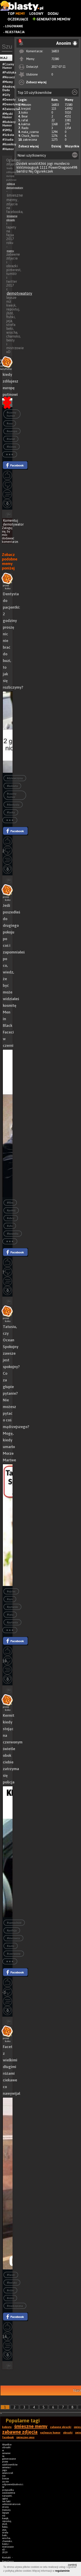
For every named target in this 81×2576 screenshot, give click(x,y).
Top (16, 13)
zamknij (72, 2564)
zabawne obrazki (60, 2427)
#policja (12, 1930)
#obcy (10, 1218)
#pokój (11, 1210)
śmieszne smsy (25, 2437)
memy (10, 250)
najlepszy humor (50, 2432)
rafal (24, 120)
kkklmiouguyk (27, 167)
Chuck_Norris (30, 135)
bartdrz (22, 171)
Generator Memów (51, 19)
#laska (11, 812)
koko (24, 112)
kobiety (7, 2427)
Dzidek (21, 163)
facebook (8, 2437)
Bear (24, 116)
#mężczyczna (15, 2306)
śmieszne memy (31, 2426)
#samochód (14, 1923)
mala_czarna (30, 132)
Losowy (36, 13)
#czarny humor (11, 795)
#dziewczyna (15, 778)
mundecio (62, 163)
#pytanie (12, 1607)
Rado (25, 128)
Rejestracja (15, 32)
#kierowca (13, 1938)
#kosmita (12, 1234)
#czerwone (14, 1954)
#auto (10, 1946)
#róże (10, 2290)
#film (10, 1203)
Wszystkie (72, 146)
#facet (11, 2275)
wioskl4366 (37, 163)
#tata (10, 1615)
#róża (10, 2298)
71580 (55, 59)
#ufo (10, 1226)
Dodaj (53, 13)
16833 (55, 51)
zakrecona (30, 139)
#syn (10, 1599)
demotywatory (19, 293)
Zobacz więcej (36, 82)
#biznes (11, 447)
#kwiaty (12, 2282)
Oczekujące (18, 19)
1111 (44, 167)
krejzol (26, 108)
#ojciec (11, 1591)
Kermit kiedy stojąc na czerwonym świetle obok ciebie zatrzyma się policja (12, 1748)
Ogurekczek (43, 171)
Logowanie (14, 26)
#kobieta (12, 786)
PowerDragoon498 (62, 167)
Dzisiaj (56, 146)
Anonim (26, 104)
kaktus (25, 124)
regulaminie (62, 2570)
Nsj (31, 171)
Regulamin (8, 2561)
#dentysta (13, 805)
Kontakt (6, 2557)
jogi (50, 163)
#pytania (12, 1622)
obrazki (68, 2432)
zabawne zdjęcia (20, 2432)
